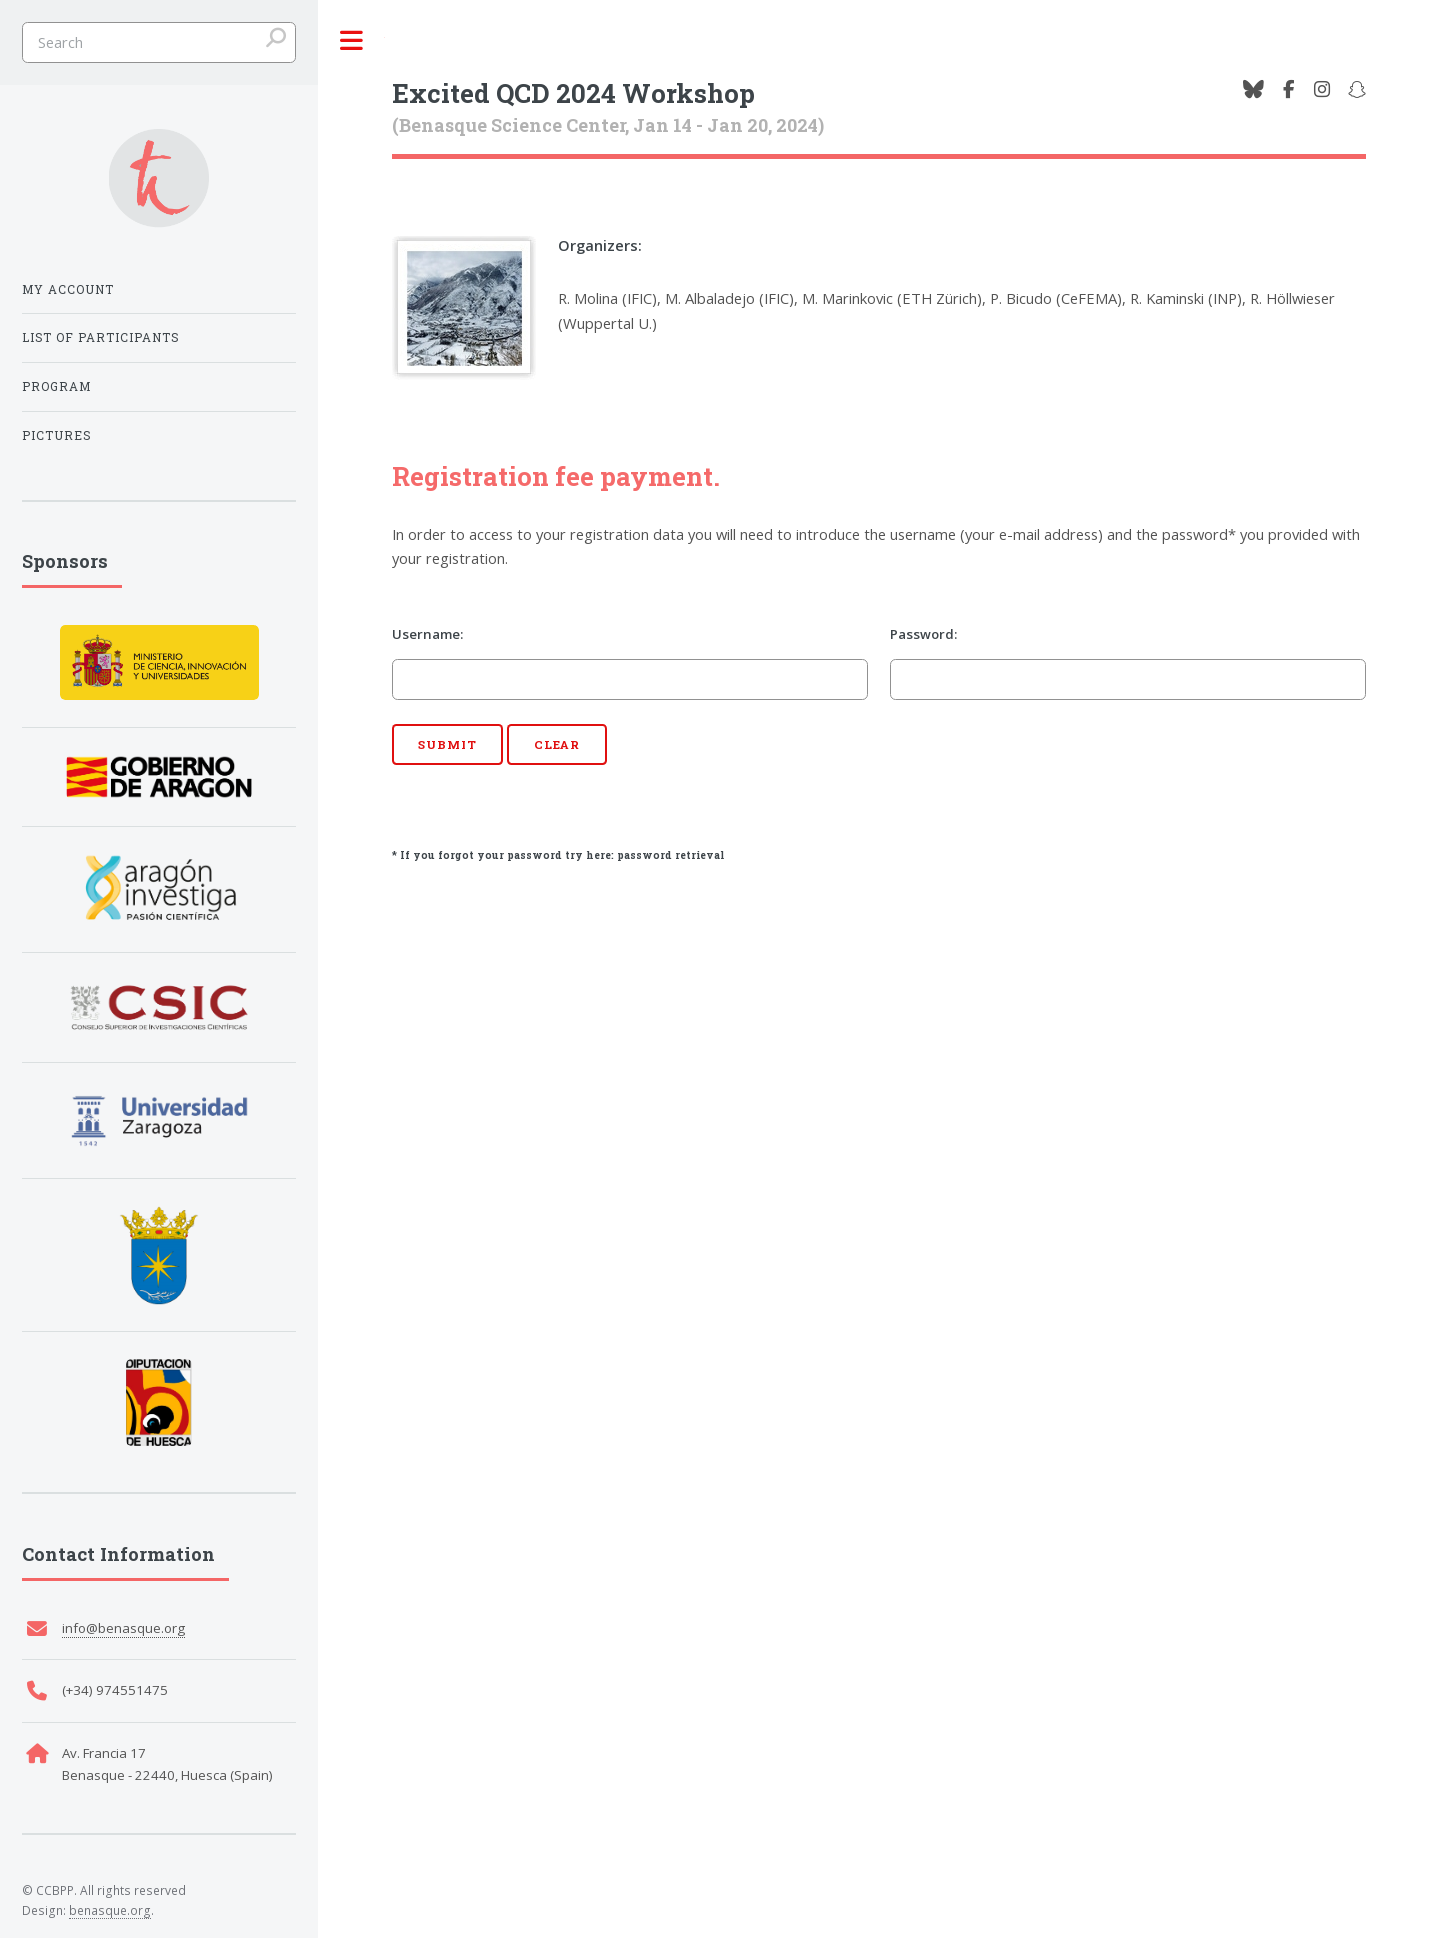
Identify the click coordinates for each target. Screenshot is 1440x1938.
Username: (427, 634)
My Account (68, 289)
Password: (923, 634)
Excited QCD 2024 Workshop (573, 93)
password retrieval (670, 855)
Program (56, 386)
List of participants (100, 337)
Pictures (56, 435)
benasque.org (110, 1910)
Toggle (351, 41)
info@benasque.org (123, 1628)
